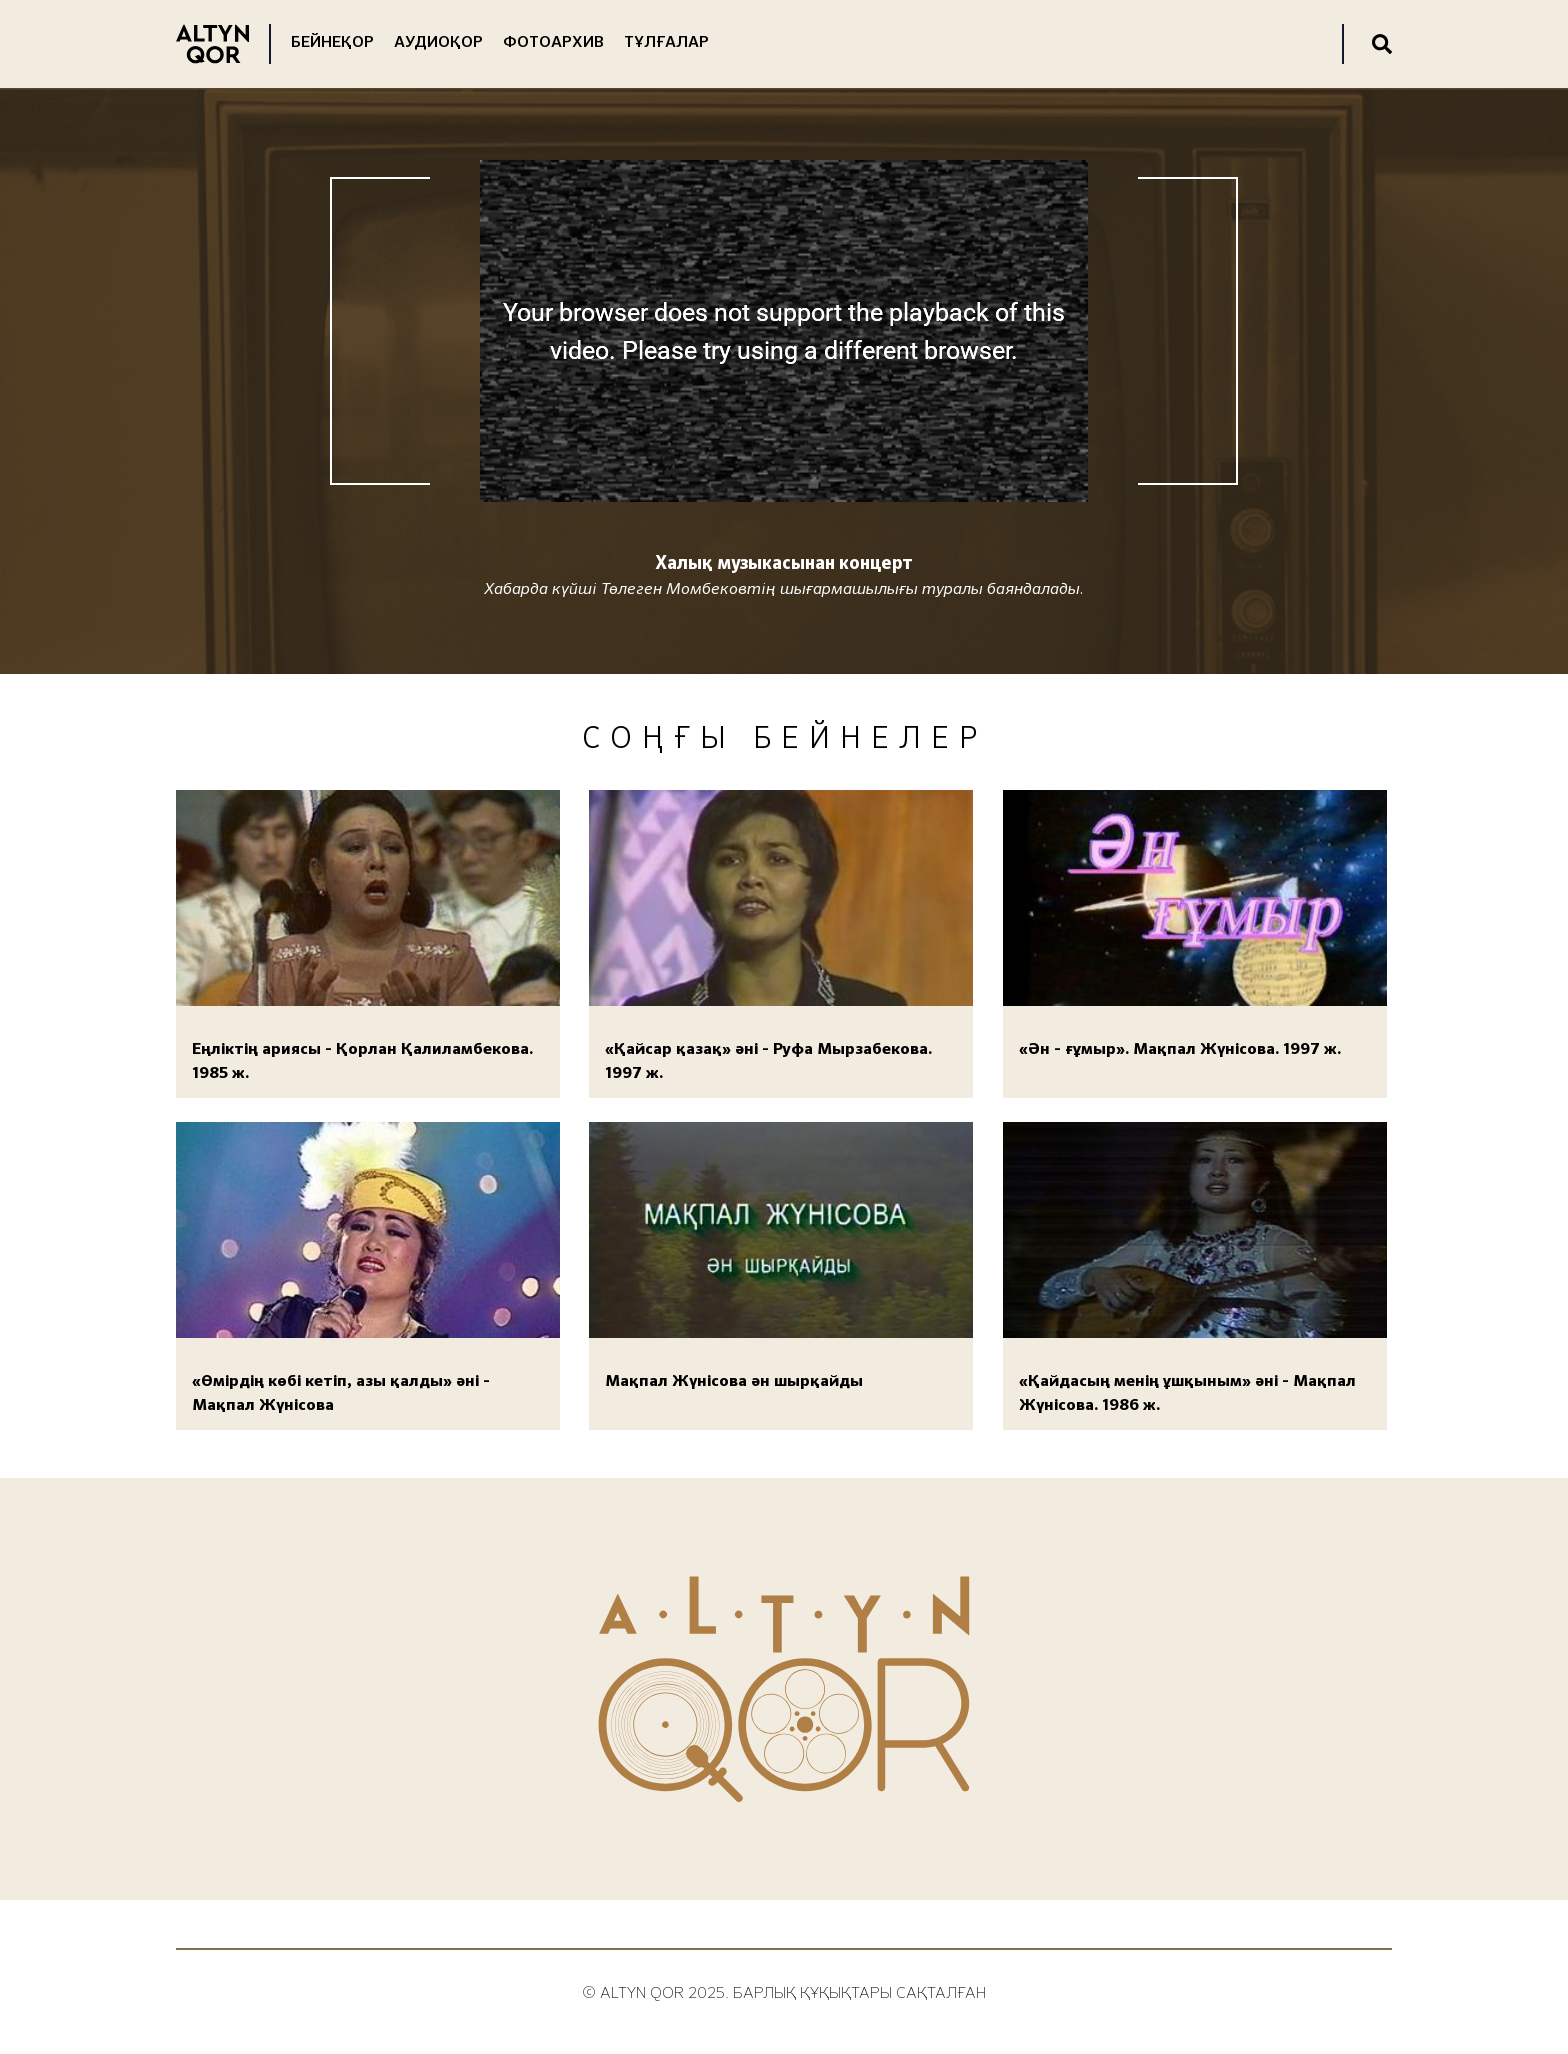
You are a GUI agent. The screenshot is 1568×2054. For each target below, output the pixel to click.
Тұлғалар (666, 43)
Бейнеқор (332, 43)
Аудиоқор (438, 43)
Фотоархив (553, 43)
